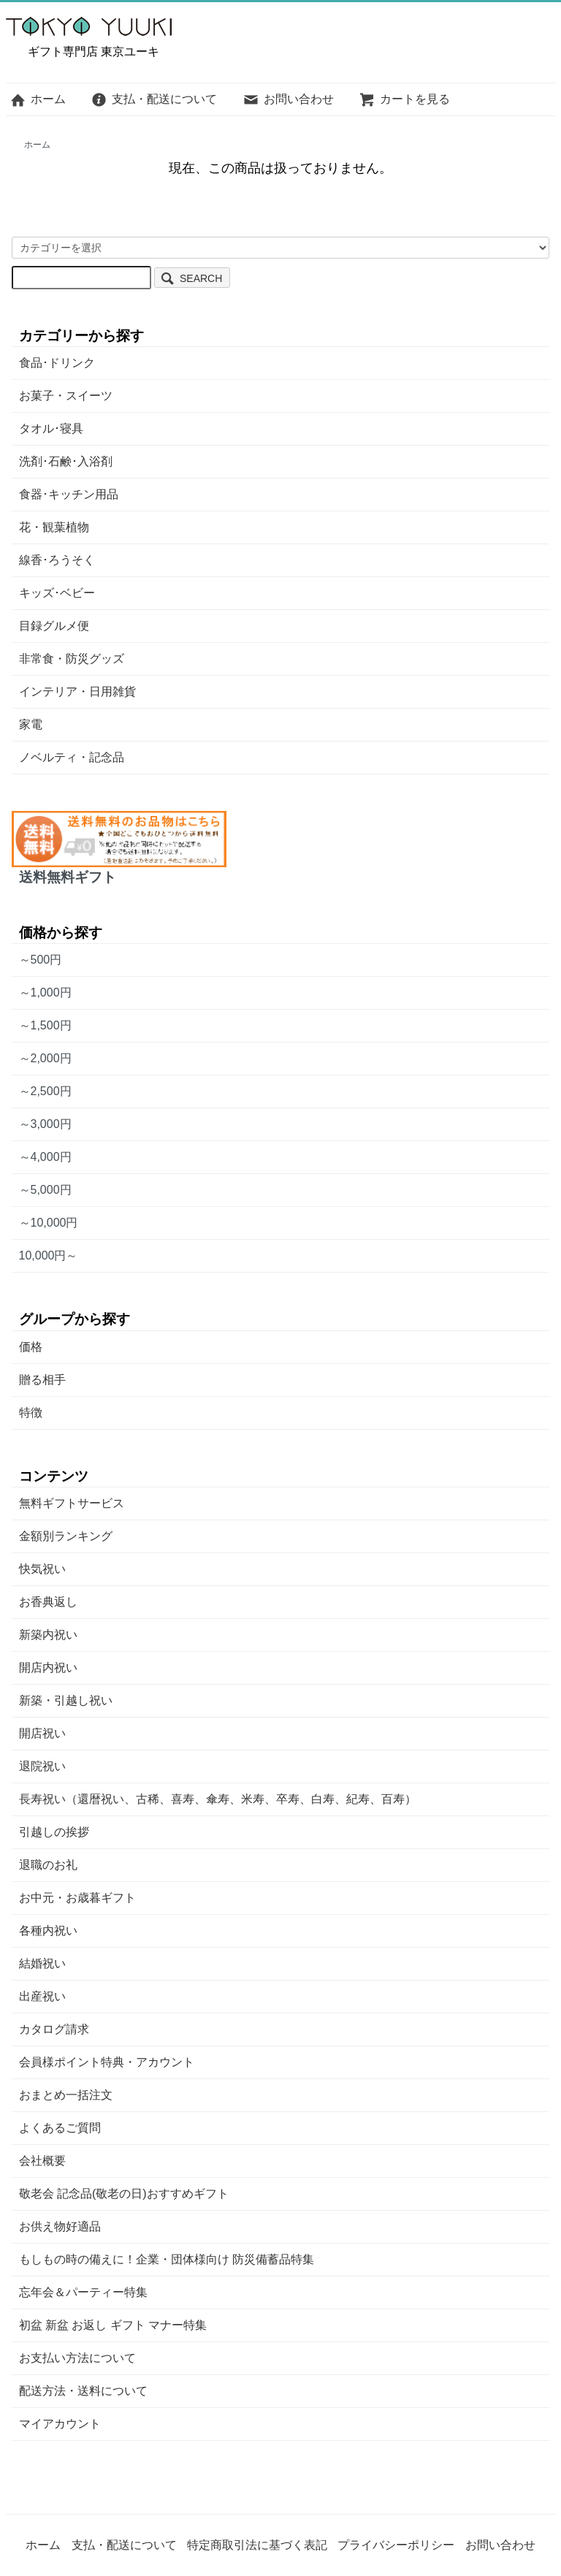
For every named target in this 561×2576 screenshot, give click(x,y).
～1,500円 (45, 1025)
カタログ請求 (54, 2029)
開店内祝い (48, 1667)
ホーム (37, 99)
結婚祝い (42, 1963)
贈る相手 (42, 1379)
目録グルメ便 (54, 626)
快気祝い (42, 1569)
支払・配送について (154, 99)
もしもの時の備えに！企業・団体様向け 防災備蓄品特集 (166, 2259)
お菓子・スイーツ (65, 395)
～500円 (40, 959)
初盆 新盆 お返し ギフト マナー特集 (113, 2325)
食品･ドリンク (57, 363)
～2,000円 (45, 1058)
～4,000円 (45, 1157)
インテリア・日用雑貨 (77, 691)
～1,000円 (45, 992)
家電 (30, 724)
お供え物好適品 (60, 2226)
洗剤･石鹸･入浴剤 (65, 461)
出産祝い (42, 1996)
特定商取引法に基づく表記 (257, 2545)
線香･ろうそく (57, 560)
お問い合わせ (288, 99)
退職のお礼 (48, 1865)
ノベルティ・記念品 (71, 757)
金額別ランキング (65, 1536)
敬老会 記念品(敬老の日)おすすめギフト (124, 2193)
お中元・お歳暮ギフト (77, 1897)
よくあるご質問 (60, 2128)
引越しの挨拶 (54, 1832)
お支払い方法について (77, 2358)
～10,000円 (48, 1222)
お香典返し (48, 1602)
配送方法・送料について (83, 2391)
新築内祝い (48, 1634)
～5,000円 (45, 1190)
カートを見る (404, 99)
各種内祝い (48, 1930)
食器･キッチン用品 (68, 494)
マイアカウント (60, 2423)
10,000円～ (48, 1255)
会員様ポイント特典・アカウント (106, 2062)
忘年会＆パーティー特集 (83, 2292)
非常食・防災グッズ (71, 658)
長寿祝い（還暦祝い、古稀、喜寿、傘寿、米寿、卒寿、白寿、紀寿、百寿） (217, 1799)
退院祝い (42, 1766)
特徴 (30, 1412)
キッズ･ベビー (57, 593)
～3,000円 (45, 1124)
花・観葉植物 (54, 527)
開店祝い (42, 1733)
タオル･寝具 (51, 428)
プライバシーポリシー (395, 2545)
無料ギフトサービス (71, 1503)
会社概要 (42, 2160)
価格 (30, 1347)
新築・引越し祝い (65, 1700)
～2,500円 (45, 1091)
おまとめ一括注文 (65, 2095)
